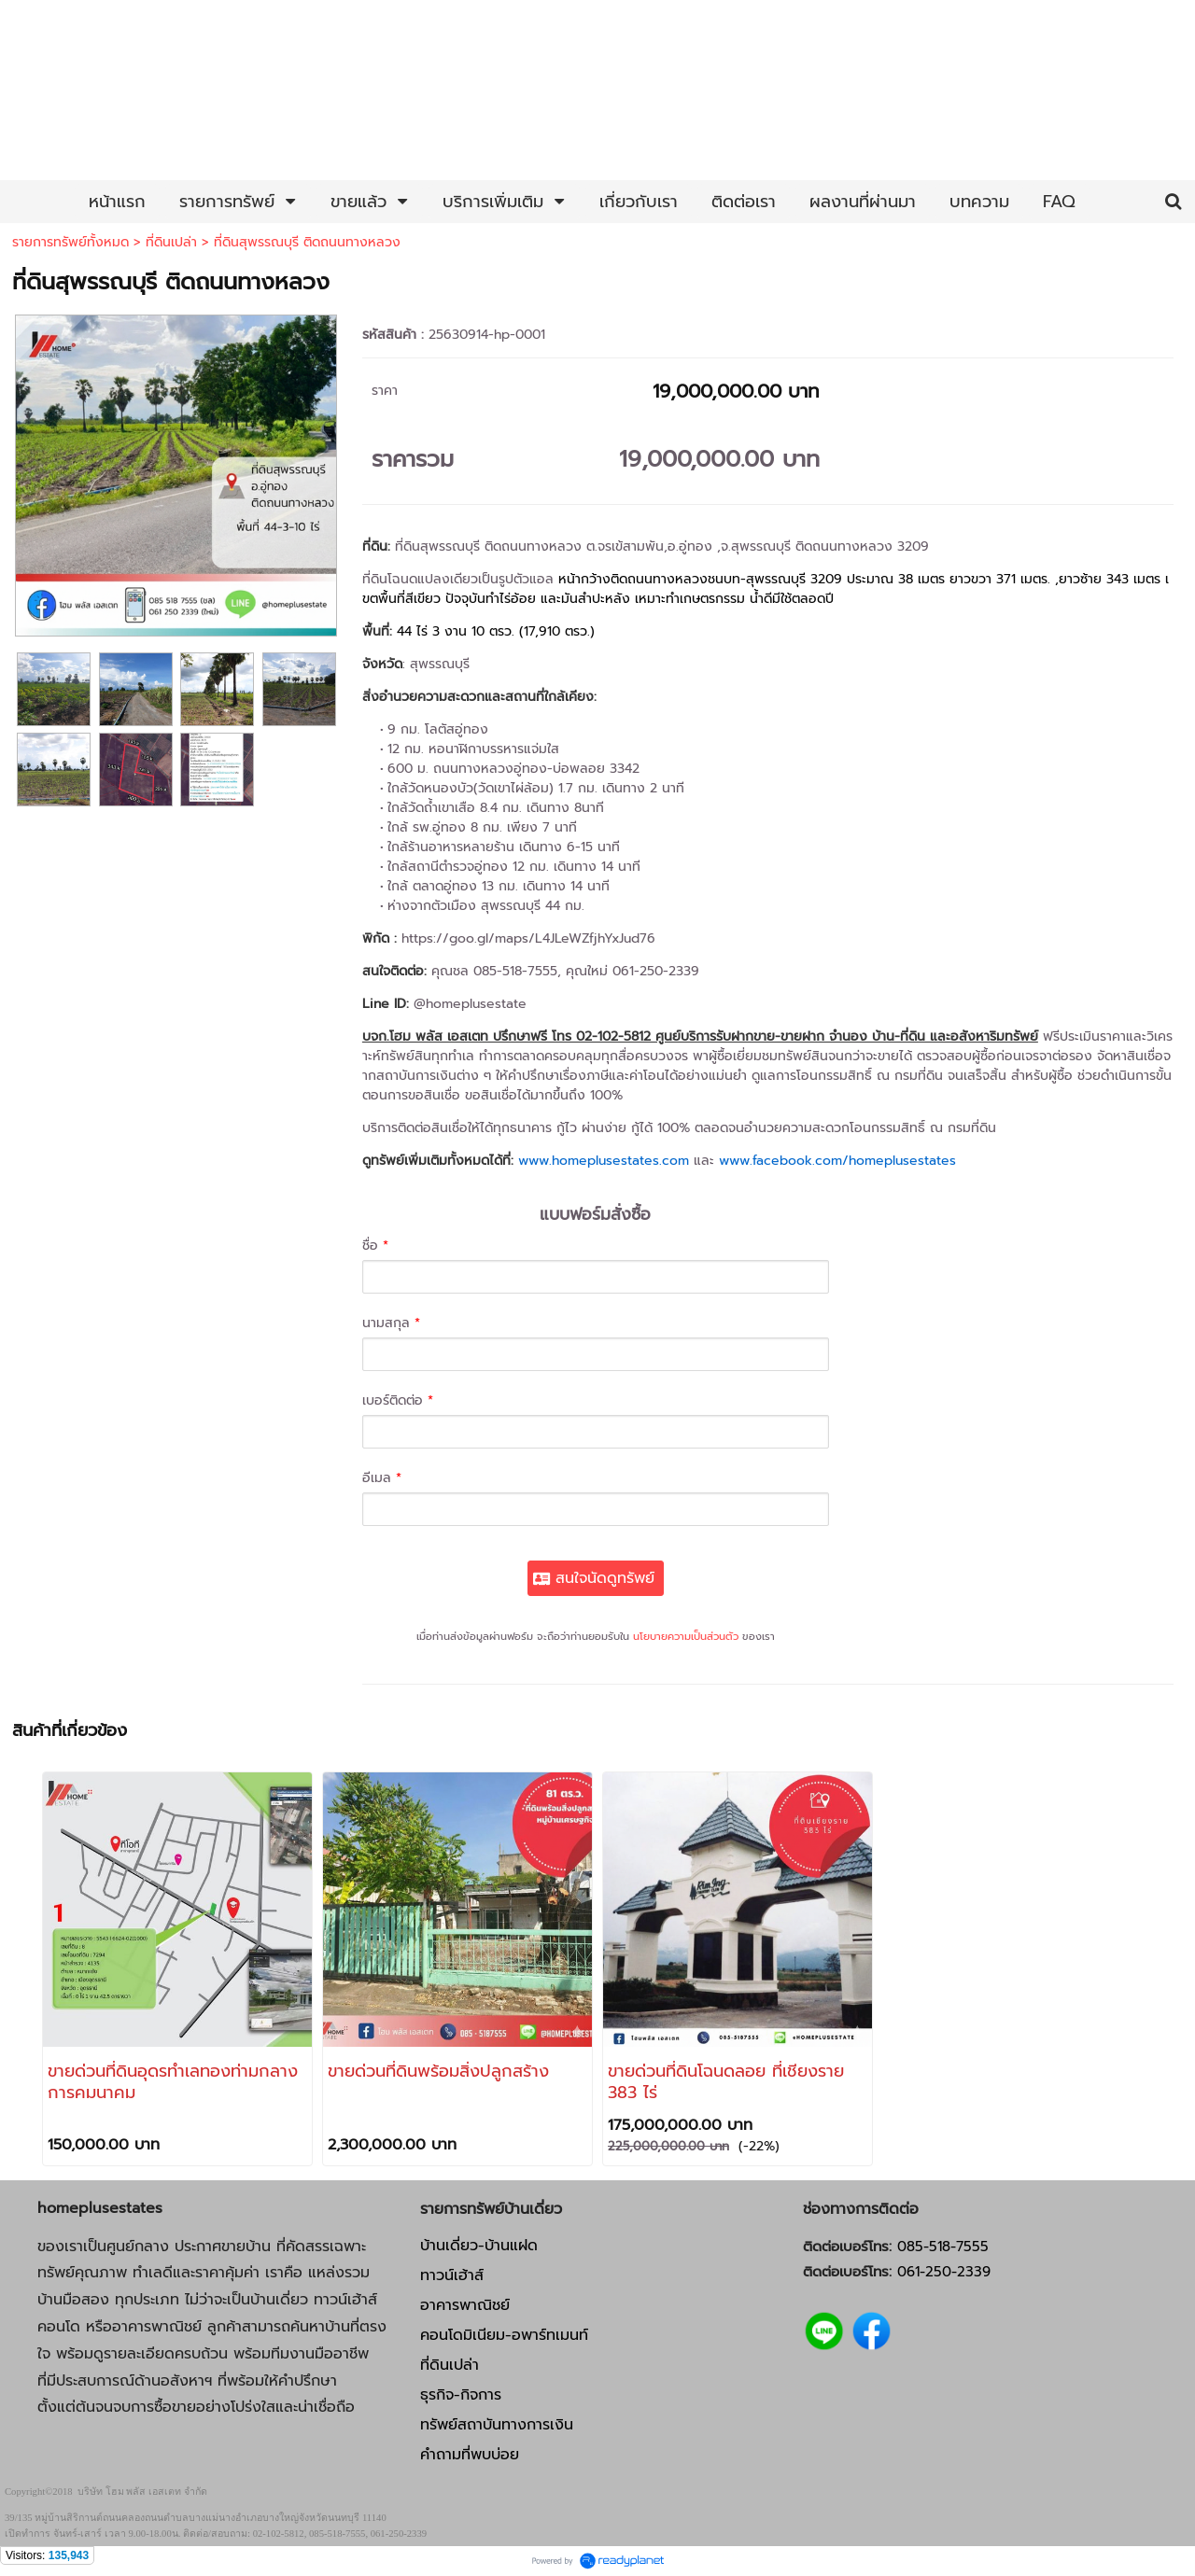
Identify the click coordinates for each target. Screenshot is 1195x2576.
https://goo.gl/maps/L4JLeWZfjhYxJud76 (528, 938)
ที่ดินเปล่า (171, 242)
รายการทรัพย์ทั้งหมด (70, 242)
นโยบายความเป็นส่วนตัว (685, 1637)
